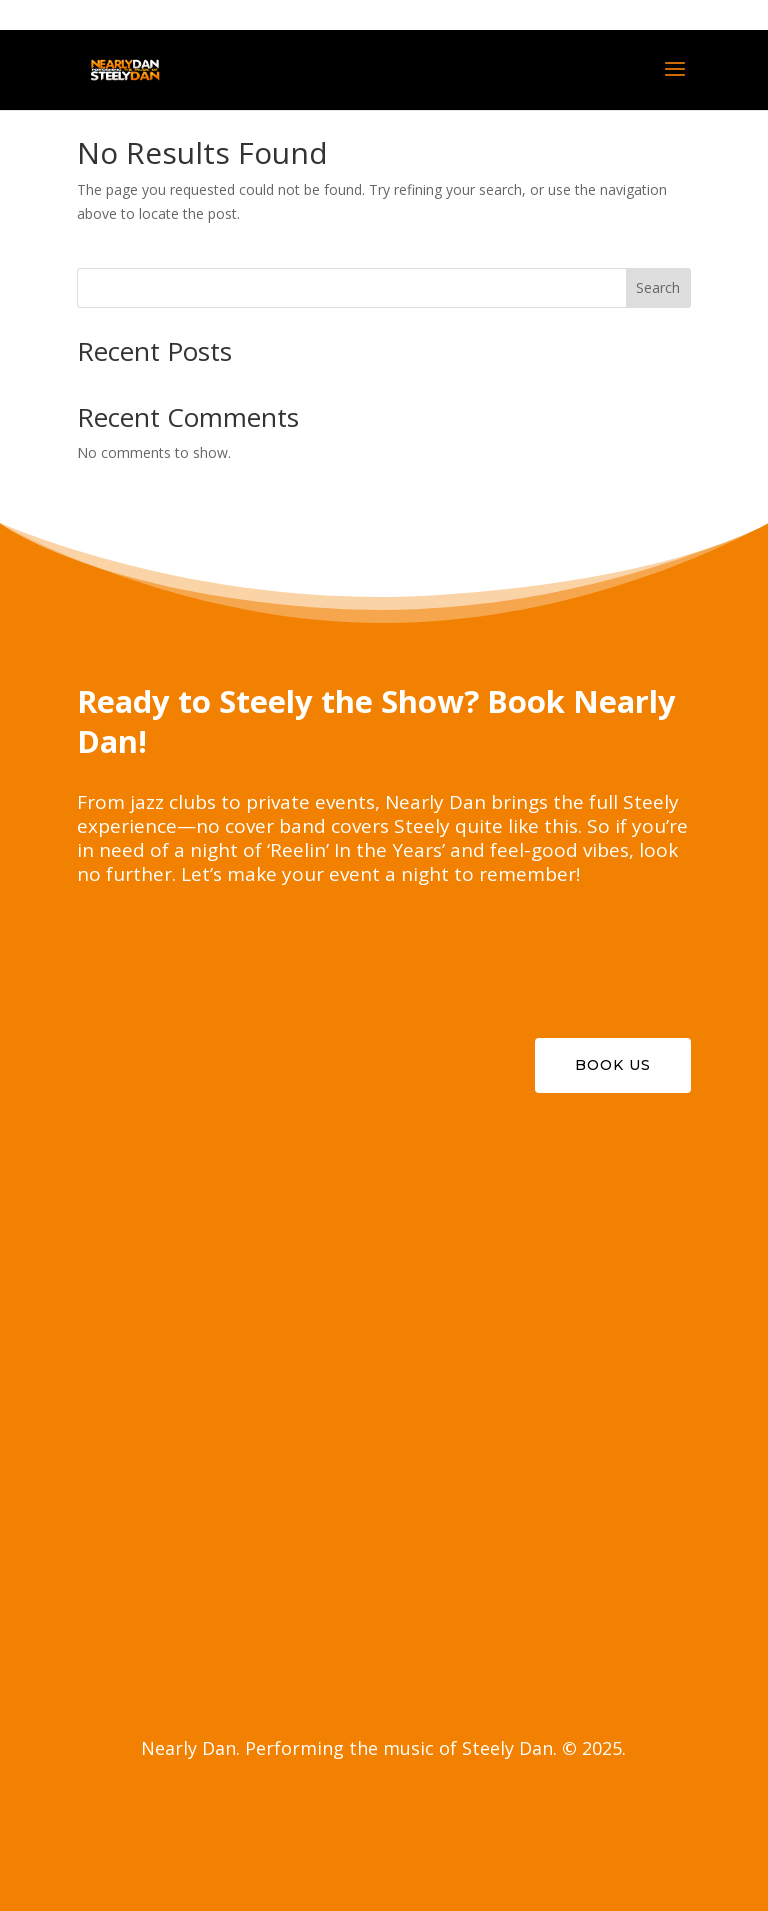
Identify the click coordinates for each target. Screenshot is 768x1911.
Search (658, 287)
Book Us (613, 1065)
